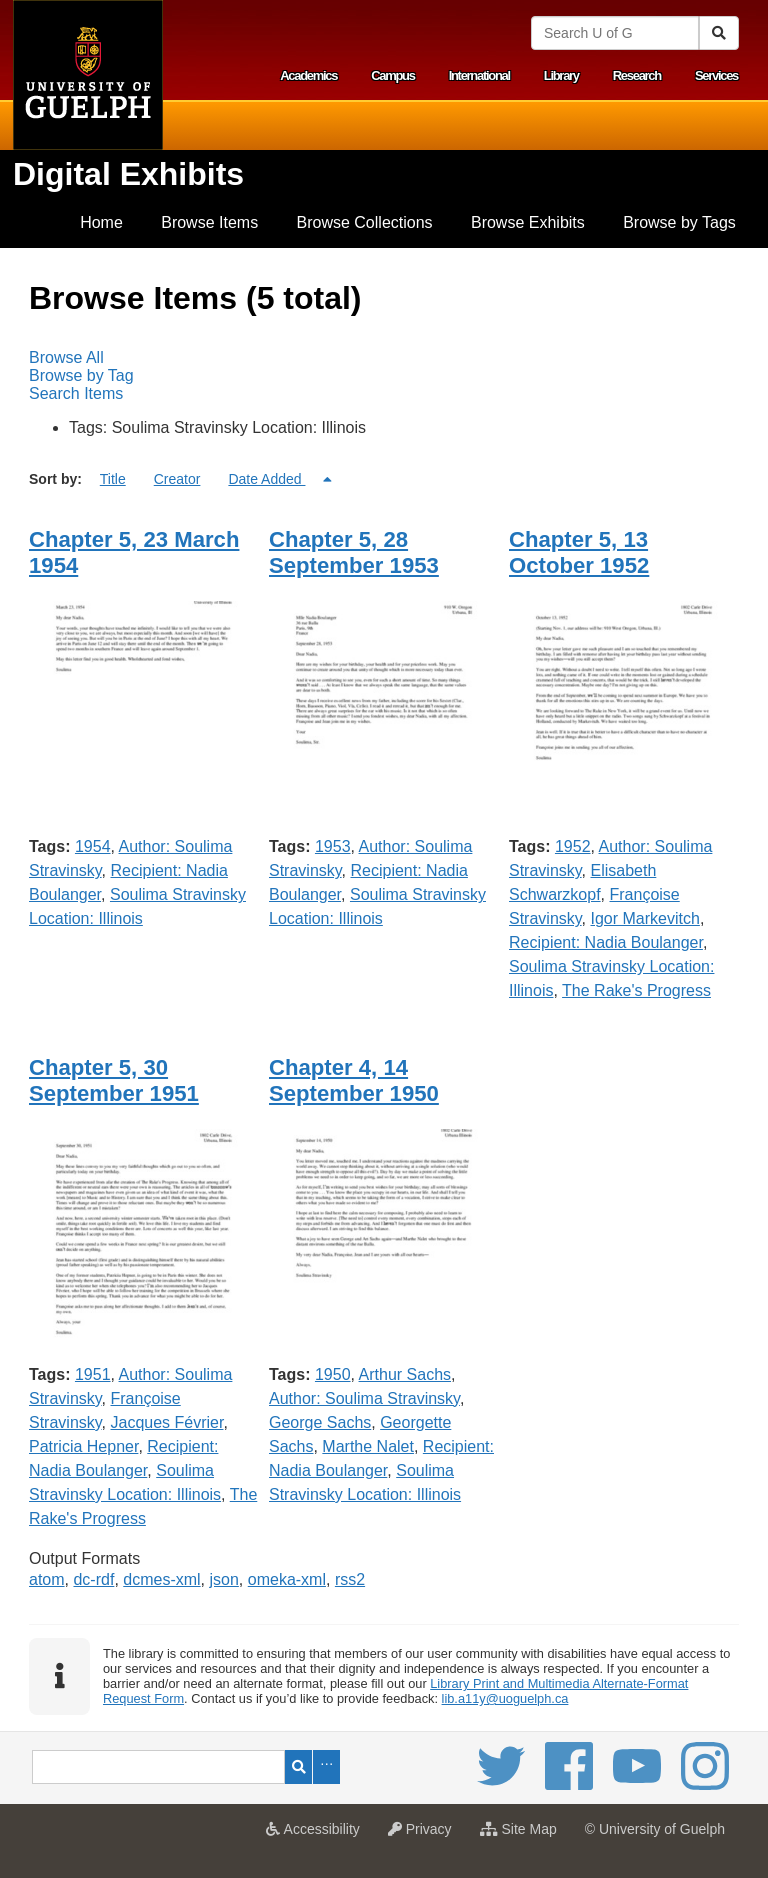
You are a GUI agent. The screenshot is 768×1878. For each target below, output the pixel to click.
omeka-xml (287, 1579)
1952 (573, 846)
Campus (393, 75)
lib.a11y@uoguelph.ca (505, 1698)
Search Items (76, 393)
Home (101, 222)
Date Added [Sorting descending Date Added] (266, 479)
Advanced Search (326, 1767)
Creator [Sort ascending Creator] (177, 479)
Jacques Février (167, 1422)
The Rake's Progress (636, 990)
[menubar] (384, 376)
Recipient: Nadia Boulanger (606, 942)
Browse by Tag (81, 375)
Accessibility (317, 1835)
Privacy (425, 1835)
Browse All (66, 357)
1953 (333, 846)
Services (716, 75)
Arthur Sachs (405, 1374)
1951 (93, 1374)
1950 (333, 1374)
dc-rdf (93, 1579)
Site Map (523, 1835)
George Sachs (320, 1422)
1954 (93, 846)
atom (47, 1579)
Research (637, 75)
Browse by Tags (679, 222)
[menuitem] (101, 223)
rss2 (350, 1579)
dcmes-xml (161, 1579)
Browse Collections (365, 222)
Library (561, 75)
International (479, 75)
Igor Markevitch (645, 918)
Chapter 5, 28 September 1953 (354, 552)
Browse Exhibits (528, 222)
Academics (308, 75)
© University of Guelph (655, 1829)
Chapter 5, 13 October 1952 (579, 552)
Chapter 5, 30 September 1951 (114, 1080)
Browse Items (209, 222)
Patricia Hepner (83, 1446)
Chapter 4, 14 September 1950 (354, 1080)
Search (298, 1767)
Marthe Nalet (368, 1446)
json (224, 1579)
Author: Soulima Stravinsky (364, 1398)
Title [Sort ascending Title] (113, 479)
